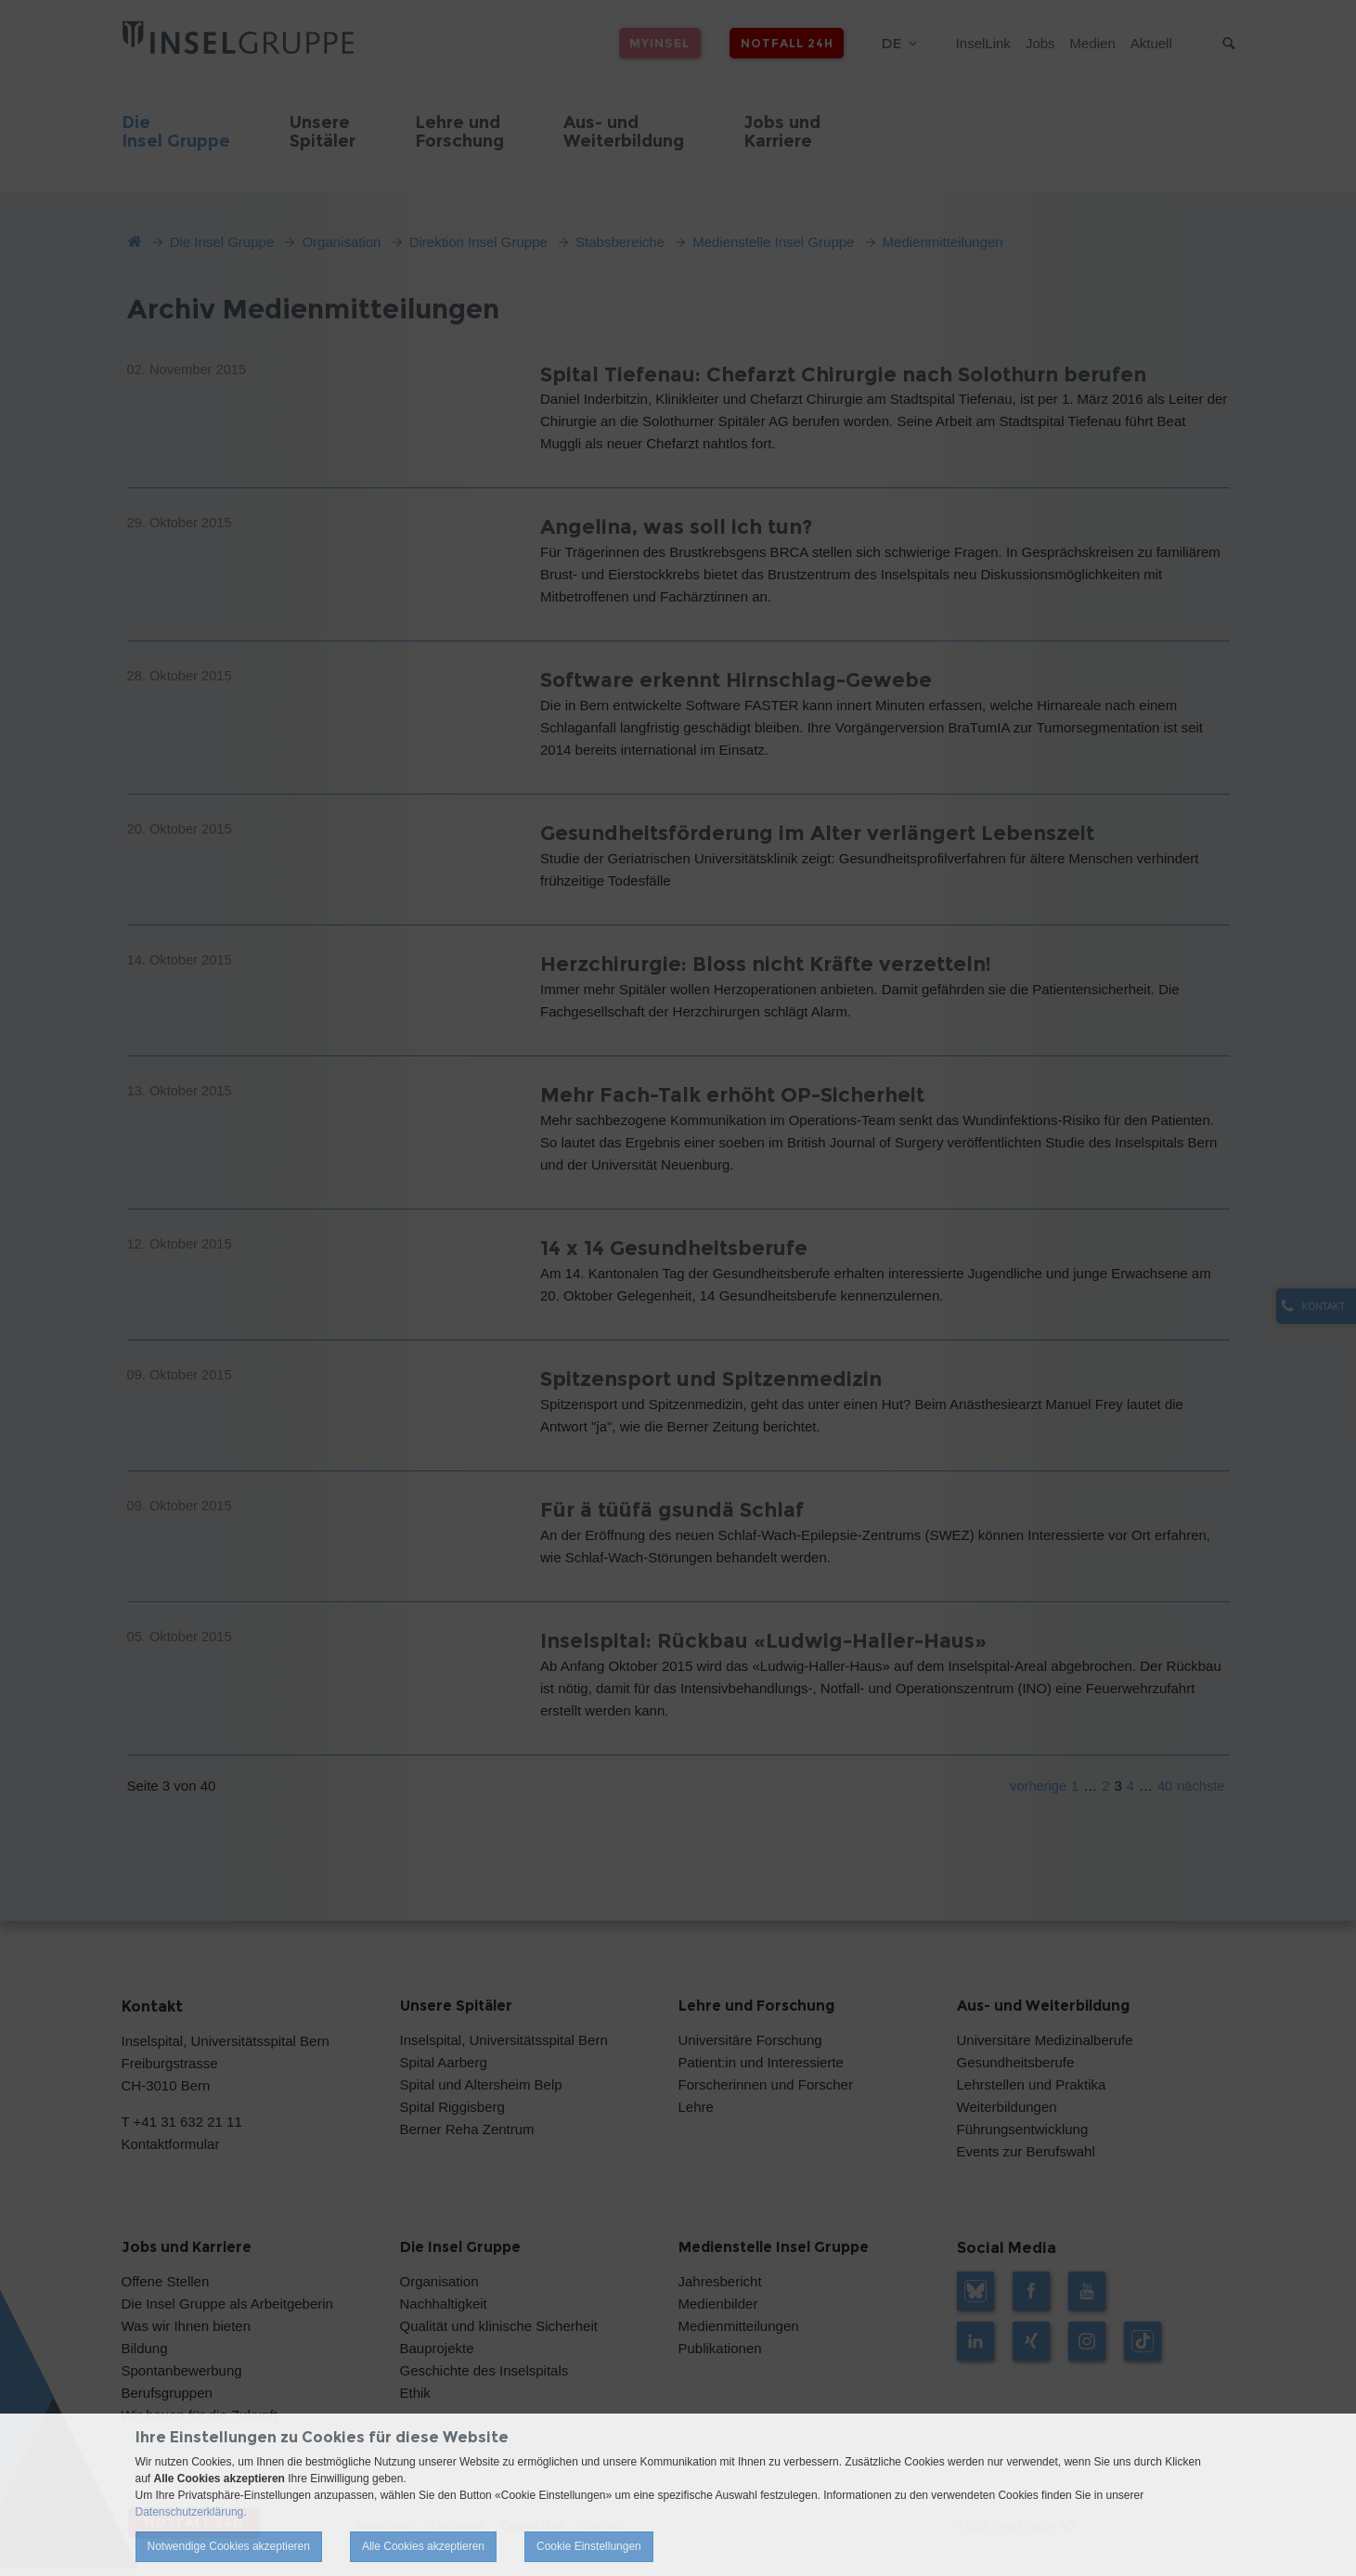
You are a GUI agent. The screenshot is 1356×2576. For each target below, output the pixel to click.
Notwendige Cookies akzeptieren (229, 2546)
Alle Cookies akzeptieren (423, 2546)
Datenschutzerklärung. (191, 2511)
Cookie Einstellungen (588, 2546)
